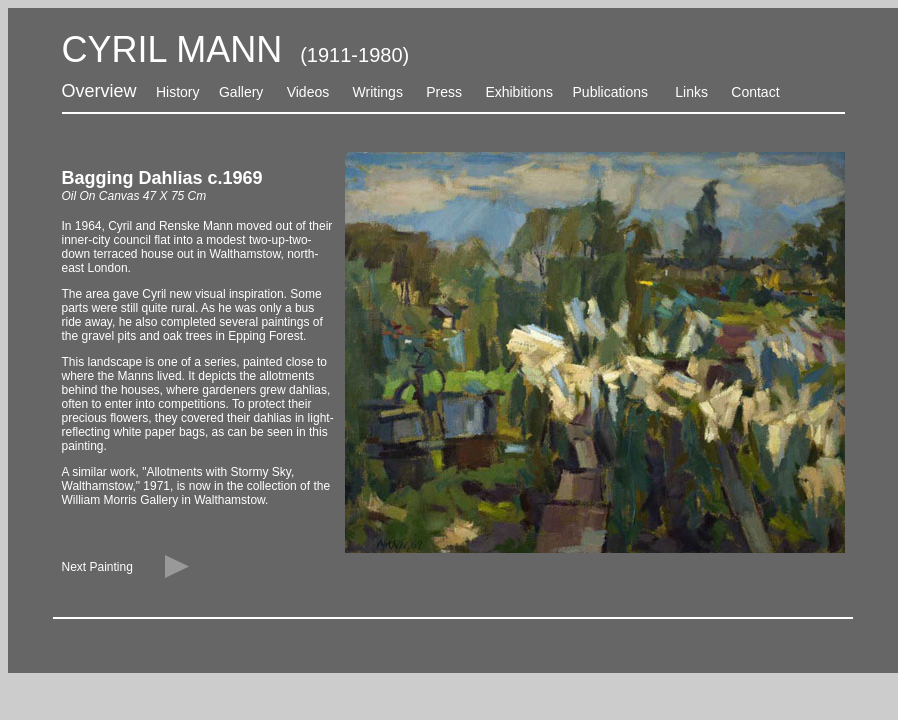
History (178, 92)
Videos (308, 92)
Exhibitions (519, 92)
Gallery (239, 92)
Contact (755, 92)
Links (691, 92)
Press (444, 92)
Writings (378, 92)
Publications (611, 92)
